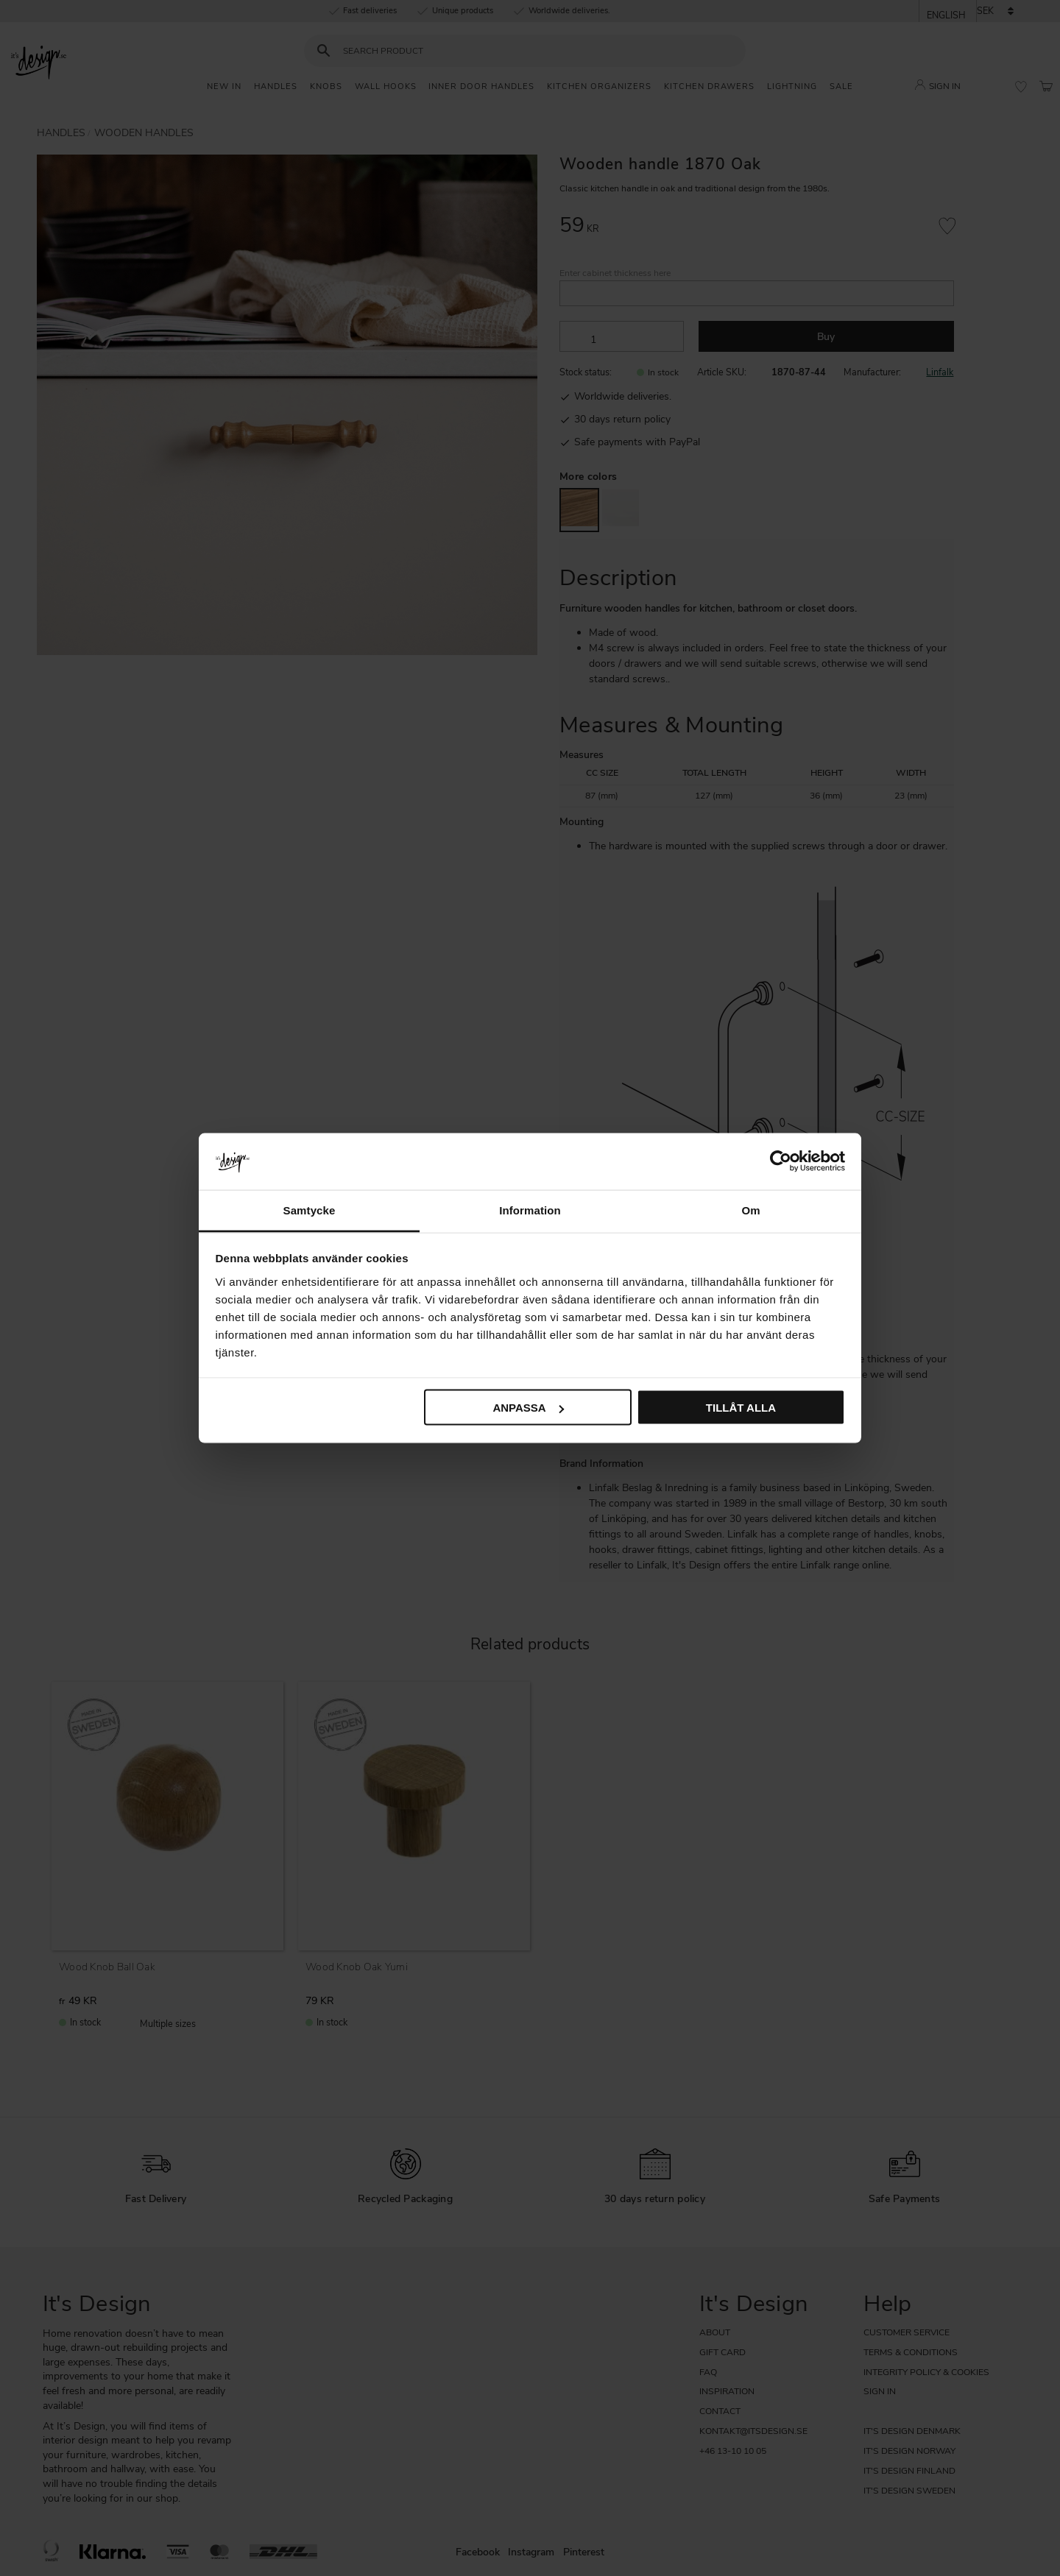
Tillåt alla (741, 1407)
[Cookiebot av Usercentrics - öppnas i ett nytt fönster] (780, 1161)
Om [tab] (750, 1209)
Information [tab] (530, 1209)
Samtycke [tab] (309, 1209)
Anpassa (527, 1407)
